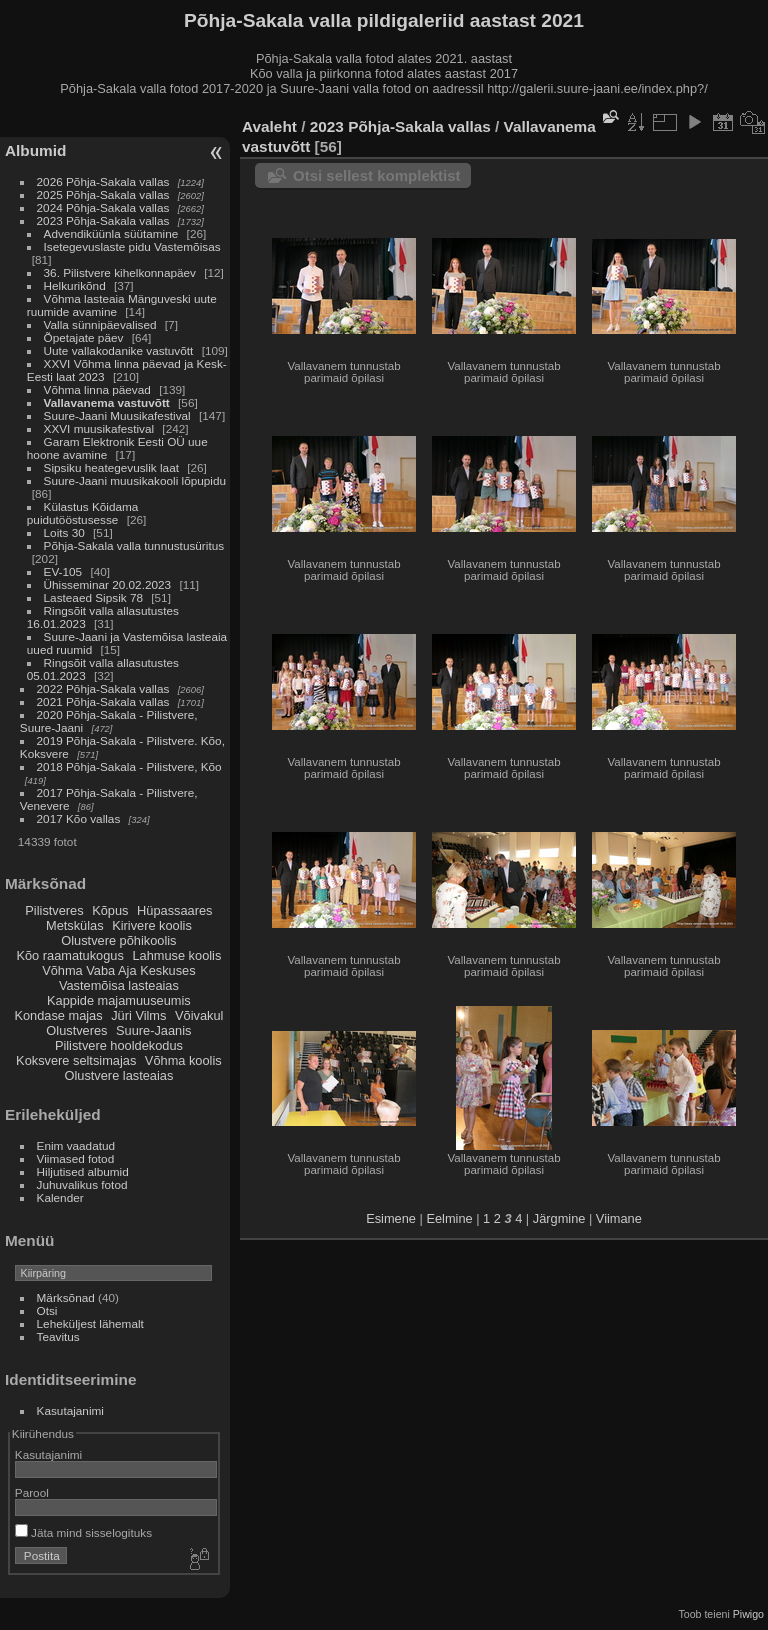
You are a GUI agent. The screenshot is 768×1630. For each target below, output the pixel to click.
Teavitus (58, 1336)
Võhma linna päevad (97, 389)
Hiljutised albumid (83, 1171)
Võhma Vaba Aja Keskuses (118, 970)
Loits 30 (64, 532)
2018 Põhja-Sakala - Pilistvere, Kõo (129, 766)
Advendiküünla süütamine (111, 233)
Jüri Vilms (138, 1015)
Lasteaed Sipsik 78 (93, 597)
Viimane (619, 1218)
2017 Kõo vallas (79, 818)
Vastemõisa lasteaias (119, 985)
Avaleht (269, 126)
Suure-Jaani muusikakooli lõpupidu (135, 480)
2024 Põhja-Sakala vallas (103, 207)
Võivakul (199, 1015)
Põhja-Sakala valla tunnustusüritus (134, 545)
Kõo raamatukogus (69, 955)
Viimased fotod (76, 1158)
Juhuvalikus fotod (82, 1184)
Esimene (391, 1218)
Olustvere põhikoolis (118, 940)
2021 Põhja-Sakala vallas (103, 701)
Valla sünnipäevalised (100, 324)
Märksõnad (66, 1297)
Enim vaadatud (76, 1145)
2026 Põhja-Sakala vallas (103, 181)
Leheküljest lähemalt (90, 1323)
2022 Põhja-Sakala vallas (103, 688)
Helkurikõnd (75, 285)
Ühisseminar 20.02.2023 (108, 584)
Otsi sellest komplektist (377, 175)
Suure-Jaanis (153, 1030)
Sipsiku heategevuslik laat (111, 467)
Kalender (60, 1197)
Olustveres (76, 1030)
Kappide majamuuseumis (119, 1000)
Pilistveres (54, 910)
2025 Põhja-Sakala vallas (103, 194)
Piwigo (748, 1614)
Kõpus (110, 910)
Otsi (47, 1310)
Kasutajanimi (70, 1410)
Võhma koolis (183, 1060)
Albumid (35, 150)
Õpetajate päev (84, 337)
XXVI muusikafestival (99, 428)
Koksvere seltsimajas (76, 1060)
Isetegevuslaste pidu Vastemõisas (132, 246)
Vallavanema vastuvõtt (107, 402)
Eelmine (449, 1218)
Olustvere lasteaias (118, 1075)
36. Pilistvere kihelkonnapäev (120, 272)
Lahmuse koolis (176, 955)
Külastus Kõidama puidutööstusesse (83, 513)
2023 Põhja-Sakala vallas (103, 220)
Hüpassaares (174, 910)
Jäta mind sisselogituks (83, 1532)
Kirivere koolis (152, 925)
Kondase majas (58, 1015)
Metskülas (75, 925)
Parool (32, 1492)
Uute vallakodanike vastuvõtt (119, 350)
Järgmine (559, 1218)
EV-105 (63, 571)
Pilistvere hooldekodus (119, 1045)
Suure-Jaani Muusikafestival (117, 415)
